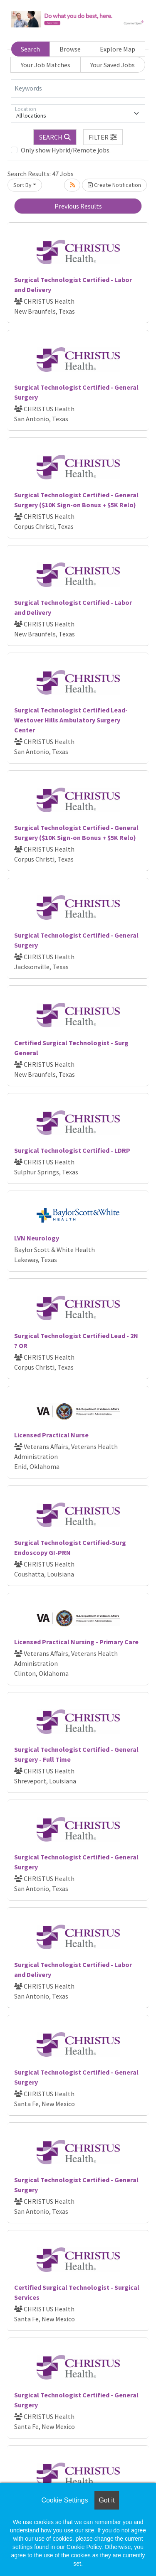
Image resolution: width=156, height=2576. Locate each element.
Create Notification (114, 185)
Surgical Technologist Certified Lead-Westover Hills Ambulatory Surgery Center (71, 720)
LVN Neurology (36, 1238)
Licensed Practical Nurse (51, 1435)
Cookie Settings (64, 2500)
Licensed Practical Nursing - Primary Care (76, 1642)
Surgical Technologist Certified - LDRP (72, 1150)
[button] (103, 137)
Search (30, 49)
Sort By (22, 185)
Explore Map (117, 49)
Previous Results (78, 206)
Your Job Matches (45, 65)
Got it (106, 2500)
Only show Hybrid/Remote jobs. (66, 150)
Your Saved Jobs (112, 65)
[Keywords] (78, 88)
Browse (70, 49)
